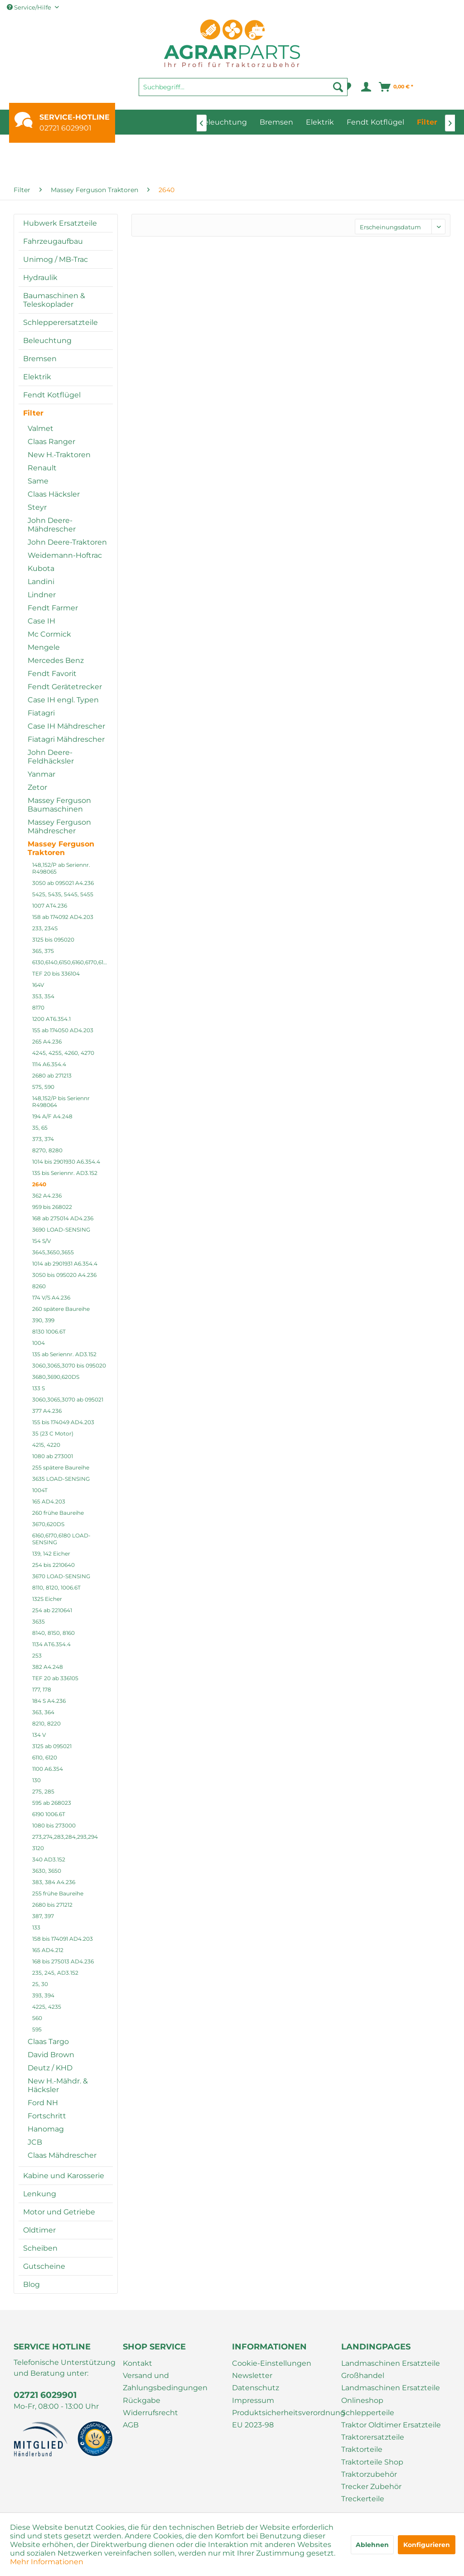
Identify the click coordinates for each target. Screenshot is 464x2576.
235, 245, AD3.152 (55, 1972)
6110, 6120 (44, 1757)
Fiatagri (41, 713)
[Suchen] (338, 87)
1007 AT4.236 (49, 905)
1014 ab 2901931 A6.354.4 (64, 1263)
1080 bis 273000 (54, 1825)
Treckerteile (362, 2498)
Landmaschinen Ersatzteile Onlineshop (390, 2393)
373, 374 (43, 1139)
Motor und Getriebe (59, 2212)
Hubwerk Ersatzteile (60, 223)
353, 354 (43, 996)
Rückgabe (141, 2400)
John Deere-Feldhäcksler (51, 756)
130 (36, 1780)
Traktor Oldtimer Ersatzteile (391, 2425)
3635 (38, 1621)
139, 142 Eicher (51, 1553)
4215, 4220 (46, 1444)
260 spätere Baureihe (61, 1308)
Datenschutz (255, 2387)
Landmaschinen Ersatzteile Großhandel (390, 2369)
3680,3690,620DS (55, 1376)
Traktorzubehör (369, 2474)
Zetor (37, 787)
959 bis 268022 (52, 1206)
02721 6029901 (65, 128)
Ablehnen (372, 2545)
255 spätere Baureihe (60, 1467)
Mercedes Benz (56, 660)
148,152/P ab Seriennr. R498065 (61, 868)
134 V (39, 1734)
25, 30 (40, 1984)
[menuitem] (243, 91)
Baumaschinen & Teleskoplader (54, 300)
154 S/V (41, 1240)
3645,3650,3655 (53, 1252)
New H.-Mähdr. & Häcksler (58, 2085)
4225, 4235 (46, 2006)
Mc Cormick (49, 634)
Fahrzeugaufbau (53, 241)
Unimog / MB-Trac (55, 259)
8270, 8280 (47, 1150)
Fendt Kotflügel (52, 395)
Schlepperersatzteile (60, 322)
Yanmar (41, 774)
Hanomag (46, 2129)
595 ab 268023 (51, 1802)
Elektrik (37, 376)
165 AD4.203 (48, 1501)
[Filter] (427, 122)
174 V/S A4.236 (51, 1297)
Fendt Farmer (53, 608)
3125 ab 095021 (52, 1746)
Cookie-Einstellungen (271, 2363)
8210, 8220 (46, 1723)
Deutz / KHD (50, 2068)
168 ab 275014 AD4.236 (62, 1218)
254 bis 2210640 (53, 1564)
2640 (39, 1184)
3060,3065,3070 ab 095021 (67, 1399)
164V (38, 984)
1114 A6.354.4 (49, 1064)
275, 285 (43, 1791)
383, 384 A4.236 (53, 1882)
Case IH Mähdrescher (66, 726)
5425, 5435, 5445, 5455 (62, 894)
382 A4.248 (47, 1666)
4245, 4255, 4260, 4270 (63, 1052)
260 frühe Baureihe (58, 1512)
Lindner (42, 594)
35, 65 (40, 1127)
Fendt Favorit (52, 673)
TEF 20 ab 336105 (55, 1678)
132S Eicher (47, 1598)
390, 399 (43, 1320)
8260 (39, 1286)
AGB (131, 2425)
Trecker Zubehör (371, 2486)
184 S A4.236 (49, 1700)
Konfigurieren (426, 2545)
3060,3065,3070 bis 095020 (69, 1365)
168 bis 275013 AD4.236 (63, 1961)
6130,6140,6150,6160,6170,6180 (71, 962)
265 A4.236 (47, 1041)
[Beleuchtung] (222, 122)
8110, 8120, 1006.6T (56, 1587)
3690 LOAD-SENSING (61, 1229)
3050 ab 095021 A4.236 (63, 883)
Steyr (37, 507)
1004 (38, 1342)
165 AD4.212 (47, 1950)
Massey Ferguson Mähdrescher (59, 826)
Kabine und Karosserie (63, 2175)
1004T (40, 1490)
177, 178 (41, 1689)
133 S (38, 1388)
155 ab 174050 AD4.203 (62, 1030)
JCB (35, 2142)
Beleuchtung (47, 340)
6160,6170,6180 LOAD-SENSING (61, 1539)
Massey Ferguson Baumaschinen (59, 804)
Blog (31, 2284)
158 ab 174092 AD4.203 (62, 916)
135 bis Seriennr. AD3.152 (64, 1173)
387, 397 (43, 1916)
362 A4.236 (47, 1195)
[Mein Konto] (365, 87)
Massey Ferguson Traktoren (61, 848)
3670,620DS (48, 1524)
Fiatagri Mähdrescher (66, 739)
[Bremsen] (276, 122)
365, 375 (43, 950)
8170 (38, 1007)
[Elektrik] (320, 122)
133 (36, 1927)
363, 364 (43, 1712)
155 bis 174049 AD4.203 (63, 1422)
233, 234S (45, 928)
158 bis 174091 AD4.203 (62, 1938)
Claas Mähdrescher (62, 2155)
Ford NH (43, 2102)
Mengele (44, 647)
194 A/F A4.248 (52, 1116)
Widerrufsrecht (150, 2412)
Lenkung (39, 2193)
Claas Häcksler (54, 494)
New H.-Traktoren (59, 454)
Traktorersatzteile (372, 2437)
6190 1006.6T (48, 1814)
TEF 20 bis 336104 (56, 973)
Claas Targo (48, 2041)
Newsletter (252, 2375)
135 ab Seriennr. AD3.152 (64, 1354)
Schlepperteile (367, 2412)
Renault (42, 468)
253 (37, 1655)
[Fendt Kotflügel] (375, 122)
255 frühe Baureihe (57, 1893)
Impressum (253, 2400)
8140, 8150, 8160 (53, 1632)
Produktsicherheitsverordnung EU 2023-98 (284, 2418)
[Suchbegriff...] (243, 87)
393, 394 (43, 1995)
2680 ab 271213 (52, 1075)
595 (37, 2029)
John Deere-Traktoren (67, 542)
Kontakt (137, 2363)
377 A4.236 (47, 1410)
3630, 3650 (46, 1870)
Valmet (40, 428)
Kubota (41, 568)
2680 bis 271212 (52, 1904)
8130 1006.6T (49, 1331)
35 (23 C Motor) (52, 1433)
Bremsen (40, 358)
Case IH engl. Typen (63, 700)
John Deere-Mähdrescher (52, 524)
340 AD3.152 (48, 1859)
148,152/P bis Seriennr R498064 (61, 1101)
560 (37, 2018)
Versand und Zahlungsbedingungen (165, 2381)
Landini (41, 581)
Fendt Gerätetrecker (65, 686)
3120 (38, 1848)
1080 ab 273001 (52, 1456)
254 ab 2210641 (52, 1610)
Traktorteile (361, 2449)
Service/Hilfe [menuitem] (30, 7)
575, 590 (43, 1086)
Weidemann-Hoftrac (65, 555)
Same (38, 481)
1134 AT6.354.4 (51, 1644)
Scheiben (40, 2248)
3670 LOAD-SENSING (61, 1576)
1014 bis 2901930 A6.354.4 (66, 1161)
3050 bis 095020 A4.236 (64, 1274)
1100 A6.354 (47, 1768)
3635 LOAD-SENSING (61, 1478)
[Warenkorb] (396, 87)
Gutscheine (44, 2266)
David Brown (51, 2054)
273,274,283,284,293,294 (65, 1836)
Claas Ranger (51, 441)
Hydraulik (40, 277)
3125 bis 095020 (53, 939)
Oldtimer (39, 2230)
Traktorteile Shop (372, 2462)
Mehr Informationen (46, 2561)
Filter (33, 413)
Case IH (41, 621)
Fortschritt (47, 2116)
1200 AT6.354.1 (51, 1018)
